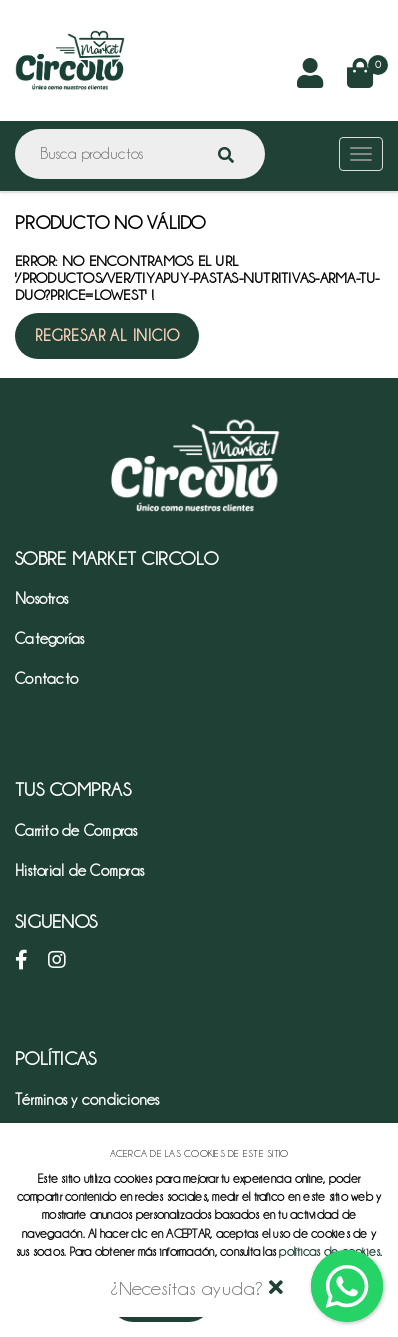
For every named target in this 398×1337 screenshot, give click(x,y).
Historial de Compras (79, 871)
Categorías (50, 639)
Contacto (46, 679)
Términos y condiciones (87, 1100)
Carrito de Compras (76, 831)
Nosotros (41, 599)
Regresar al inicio (107, 336)
